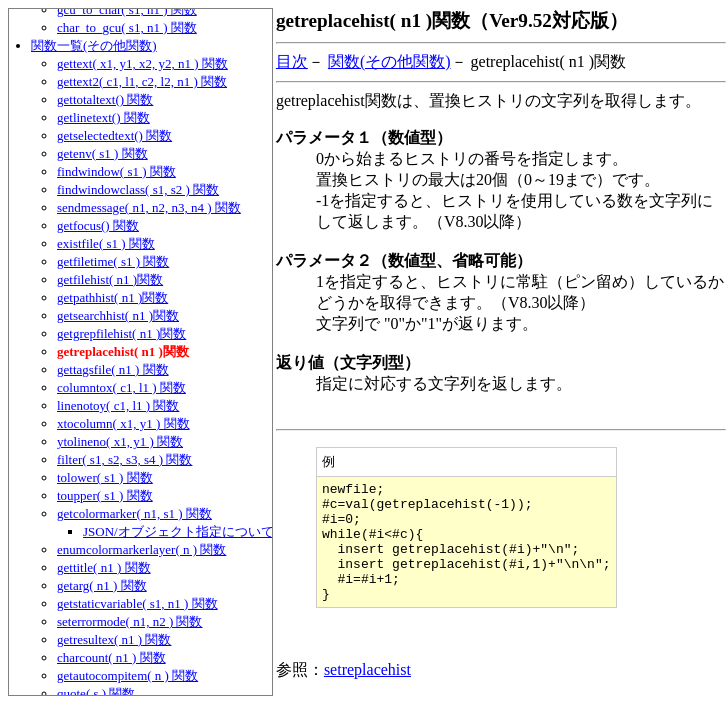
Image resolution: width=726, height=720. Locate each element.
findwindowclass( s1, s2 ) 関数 (138, 189)
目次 (292, 61)
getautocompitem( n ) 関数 (127, 675)
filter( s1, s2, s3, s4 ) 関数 (124, 459)
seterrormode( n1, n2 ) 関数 (130, 621)
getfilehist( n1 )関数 (110, 279)
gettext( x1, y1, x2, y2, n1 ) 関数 (142, 63)
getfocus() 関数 (98, 225)
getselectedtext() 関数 (114, 135)
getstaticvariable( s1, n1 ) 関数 (137, 603)
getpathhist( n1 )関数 (112, 297)
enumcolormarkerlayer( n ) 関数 (141, 549)
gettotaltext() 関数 (105, 99)
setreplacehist (367, 694)
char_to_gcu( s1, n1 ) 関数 (127, 27)
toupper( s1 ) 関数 (105, 495)
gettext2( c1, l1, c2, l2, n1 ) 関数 (142, 81)
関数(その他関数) (389, 61)
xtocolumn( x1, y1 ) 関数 (123, 423)
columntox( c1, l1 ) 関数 (121, 387)
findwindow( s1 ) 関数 (116, 171)
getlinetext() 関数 (103, 117)
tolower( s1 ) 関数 (105, 477)
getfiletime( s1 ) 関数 (113, 261)
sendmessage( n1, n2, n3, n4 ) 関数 (149, 207)
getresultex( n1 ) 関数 (114, 639)
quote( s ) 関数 (96, 693)
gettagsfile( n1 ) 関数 (113, 369)
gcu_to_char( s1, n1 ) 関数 (127, 9)
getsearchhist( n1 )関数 (118, 315)
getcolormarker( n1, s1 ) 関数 (134, 513)
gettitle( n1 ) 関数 (104, 567)
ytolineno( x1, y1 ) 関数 (120, 441)
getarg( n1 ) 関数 (102, 585)
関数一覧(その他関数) (94, 45)
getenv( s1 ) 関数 (102, 153)
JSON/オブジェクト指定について (178, 531)
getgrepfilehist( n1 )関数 (121, 333)
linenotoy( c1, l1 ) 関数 (118, 405)
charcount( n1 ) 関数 (111, 657)
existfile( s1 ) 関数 (106, 243)
